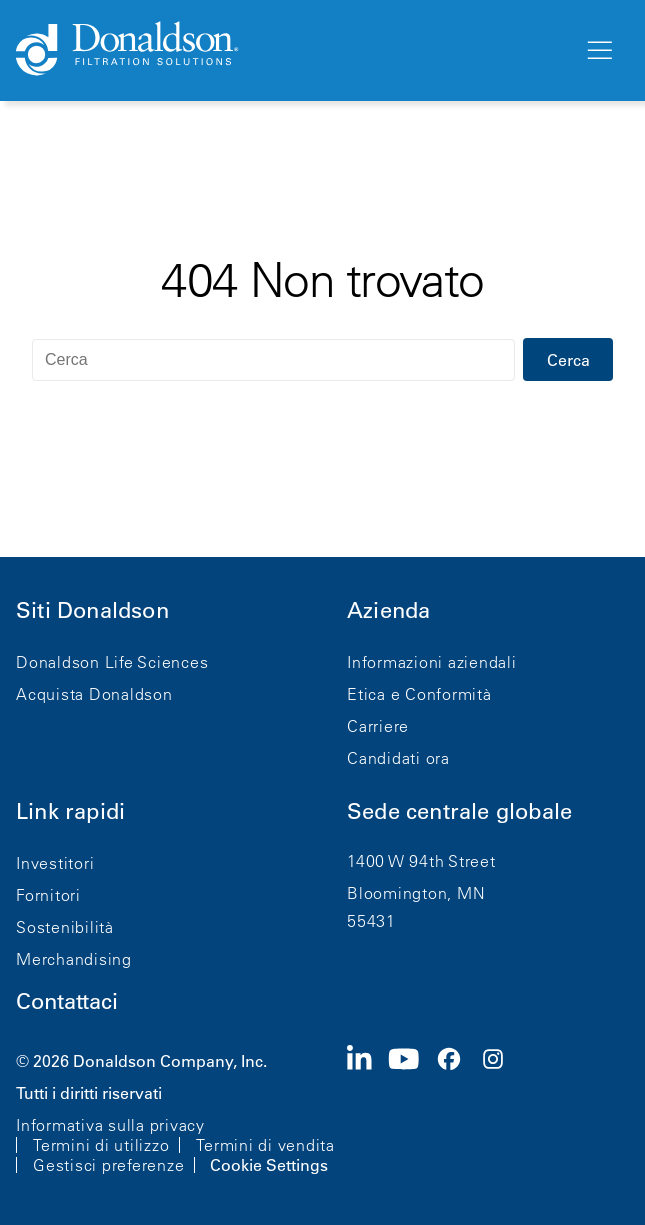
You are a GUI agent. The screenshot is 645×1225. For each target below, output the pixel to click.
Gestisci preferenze (108, 1165)
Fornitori (48, 895)
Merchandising (74, 959)
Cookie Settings (269, 1165)
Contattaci (67, 1001)
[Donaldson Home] (291, 50)
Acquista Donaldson (94, 694)
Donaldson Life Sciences (112, 662)
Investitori (55, 863)
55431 (371, 921)
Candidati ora (398, 758)
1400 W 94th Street (421, 861)
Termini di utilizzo (101, 1145)
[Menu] (598, 51)
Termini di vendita (265, 1145)
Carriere (378, 726)
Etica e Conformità (419, 694)
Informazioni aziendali (432, 662)
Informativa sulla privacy (110, 1125)
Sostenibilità (65, 927)
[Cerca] (273, 360)
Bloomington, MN (416, 893)
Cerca (568, 360)
